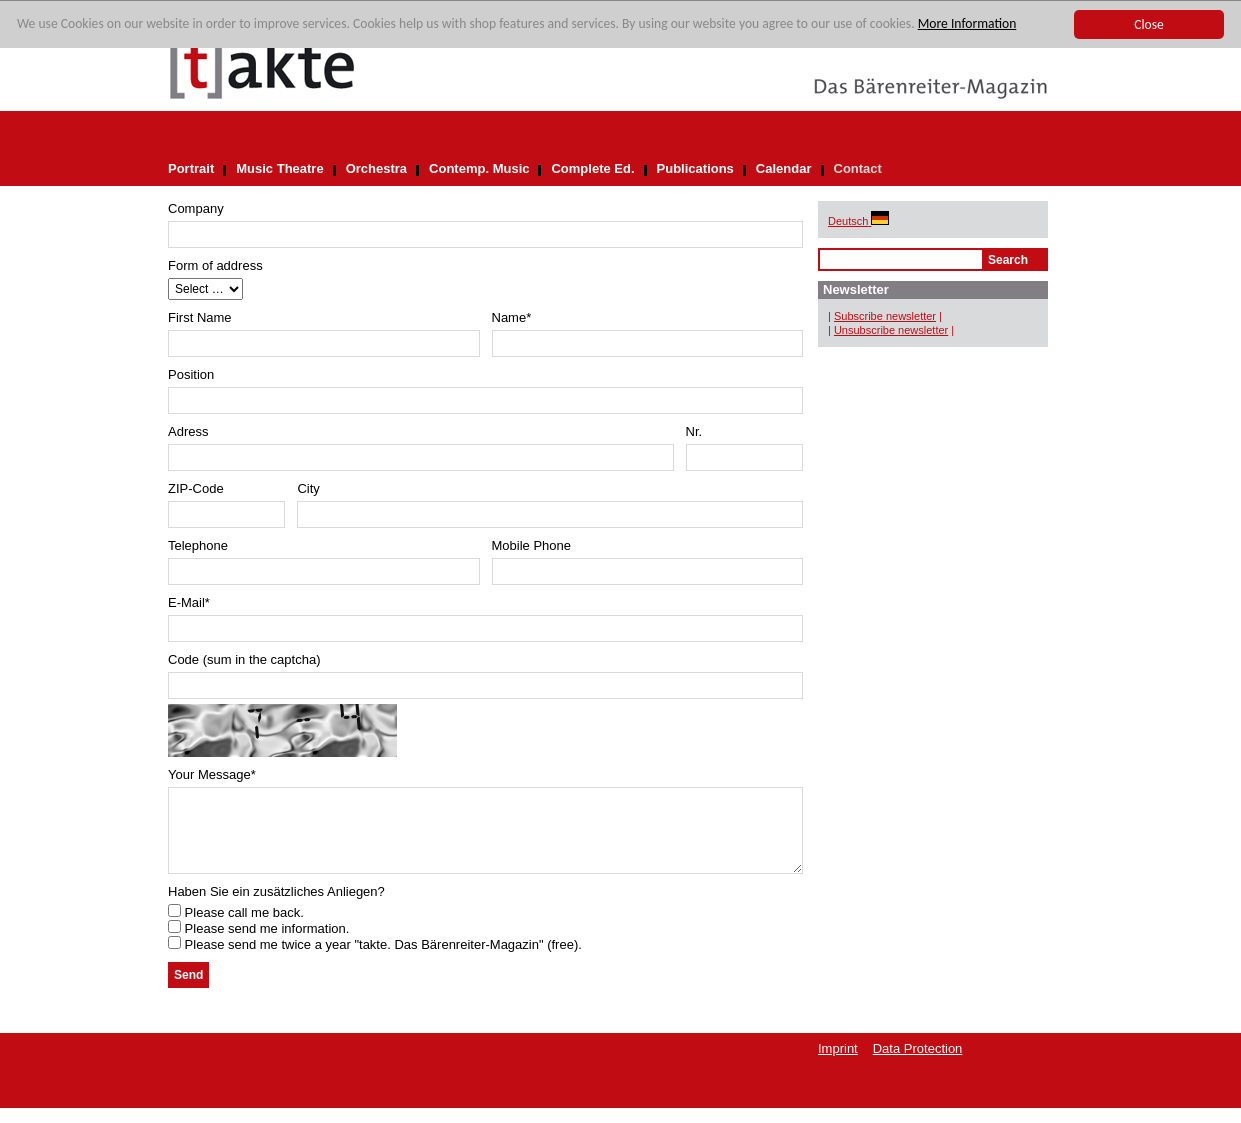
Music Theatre (279, 168)
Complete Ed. (592, 168)
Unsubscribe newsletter (891, 330)
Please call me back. (236, 927)
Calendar (784, 168)
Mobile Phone (532, 545)
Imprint (838, 1063)
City (308, 488)
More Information (967, 24)
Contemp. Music (479, 168)
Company (196, 208)
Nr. (694, 431)
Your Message (212, 774)
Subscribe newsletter (885, 316)
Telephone (198, 545)
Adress (188, 431)
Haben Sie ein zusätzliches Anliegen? (276, 906)
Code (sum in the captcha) (244, 659)
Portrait (191, 168)
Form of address (215, 265)
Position (191, 374)
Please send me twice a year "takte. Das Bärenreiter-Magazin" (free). (375, 959)
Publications (695, 168)
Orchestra (376, 168)
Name (512, 317)
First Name (200, 317)
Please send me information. (258, 943)
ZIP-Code (196, 488)
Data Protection (918, 1063)
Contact (858, 168)
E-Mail (189, 602)
